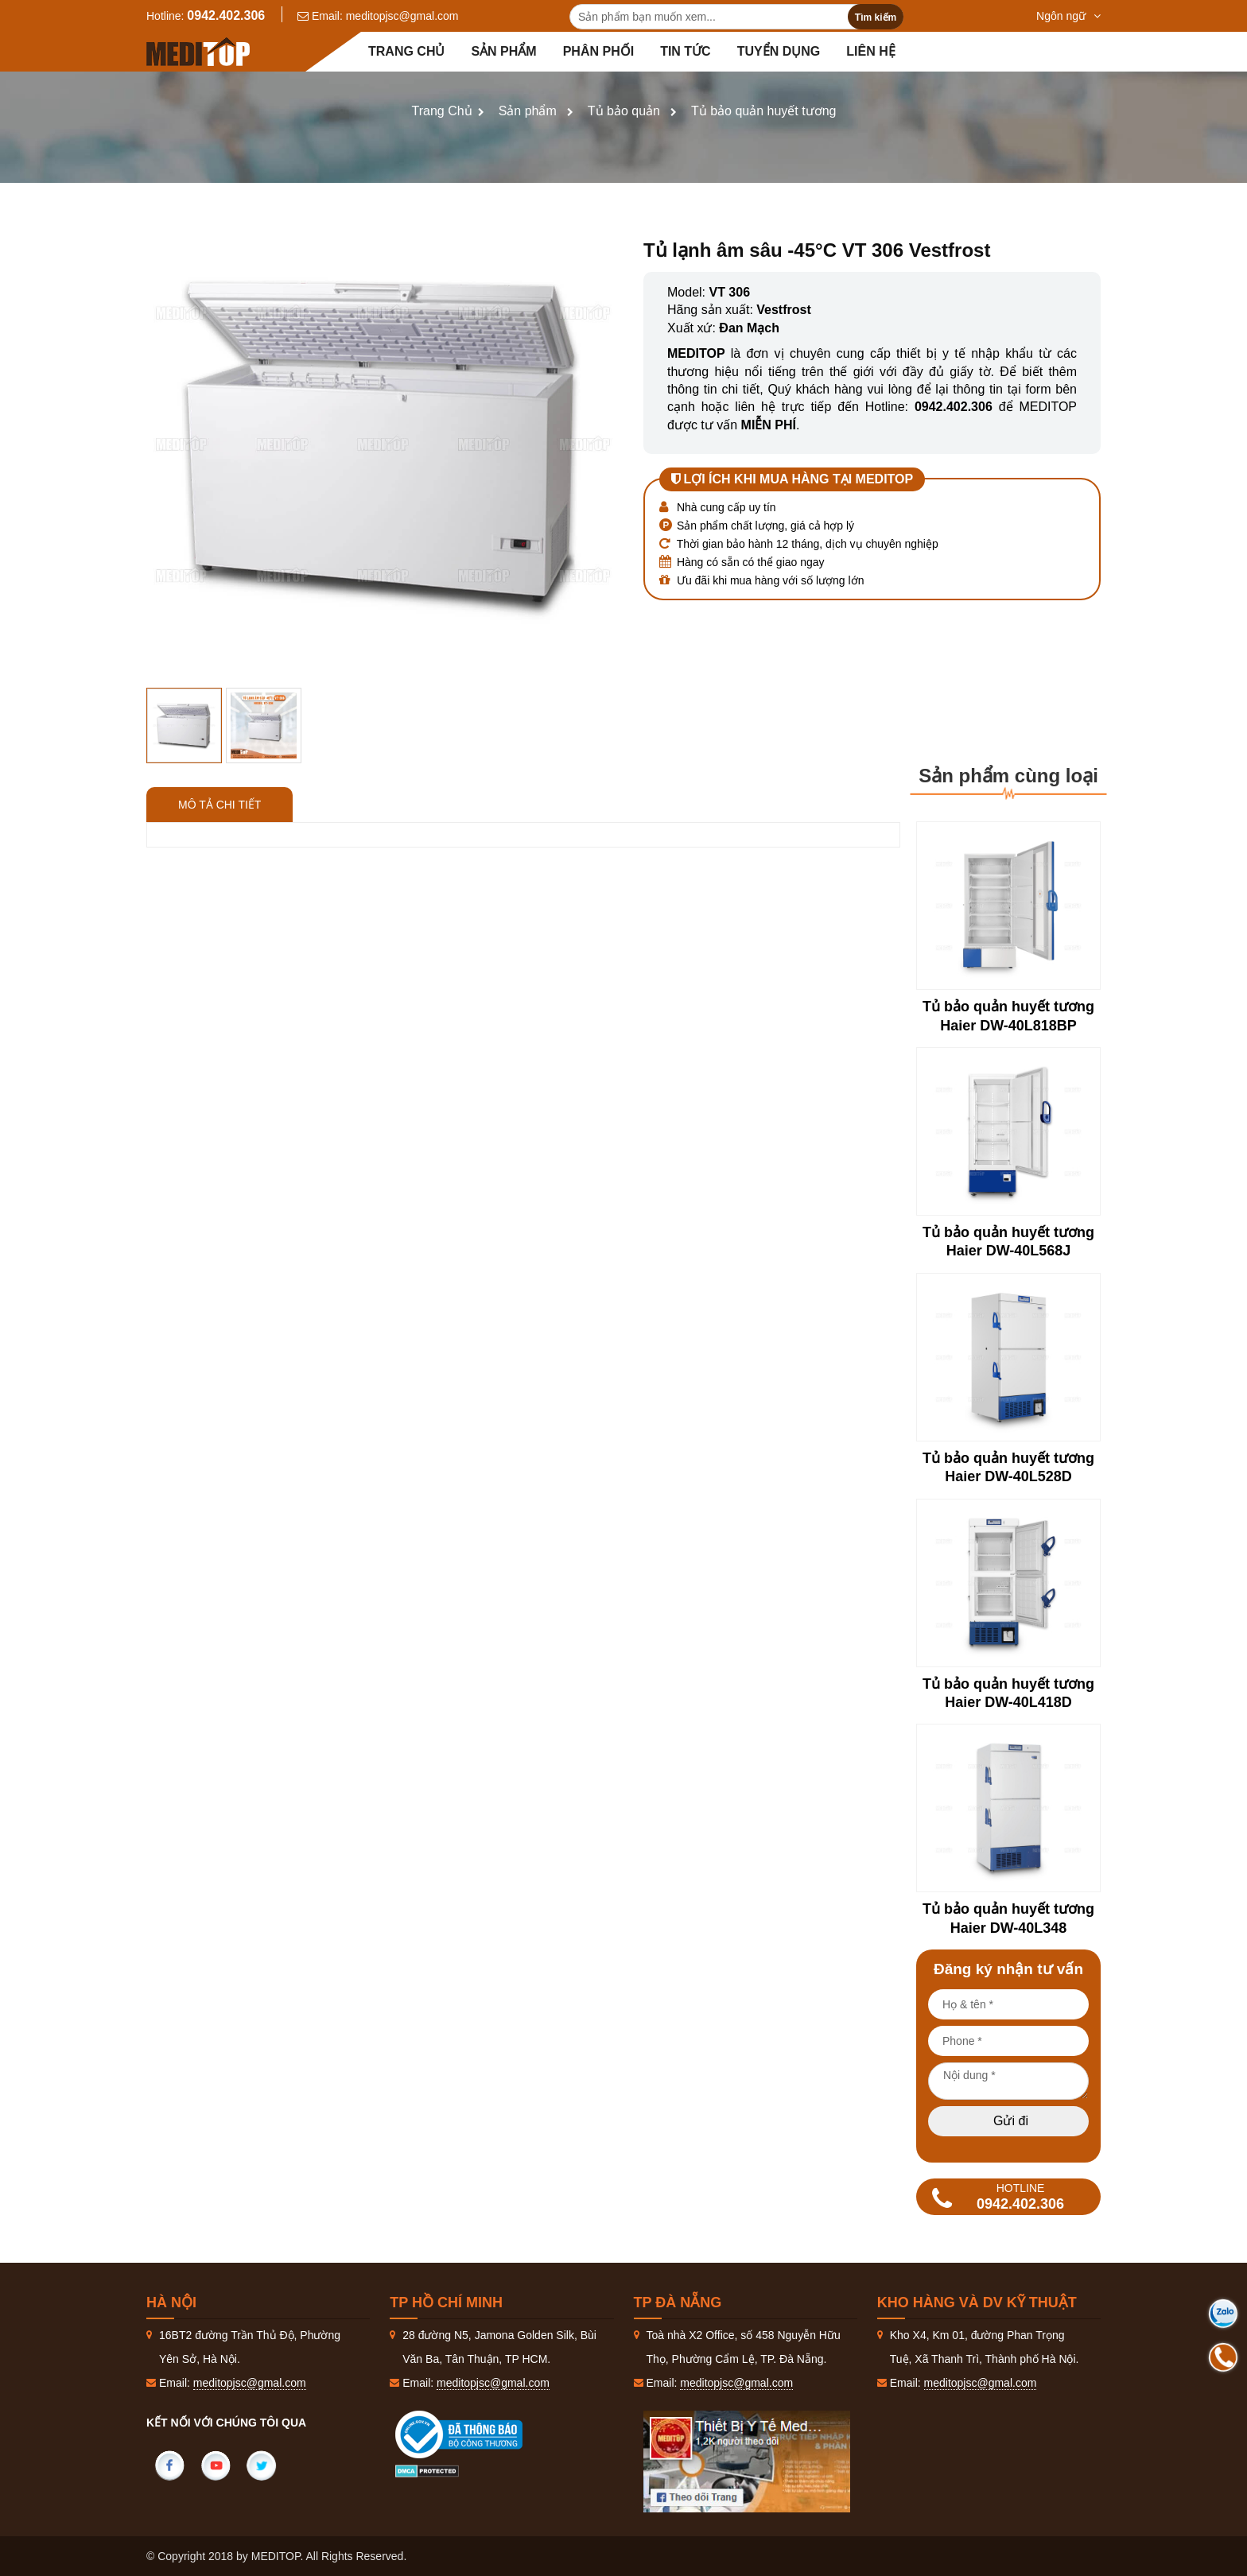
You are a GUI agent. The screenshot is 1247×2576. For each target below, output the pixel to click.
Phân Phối (598, 51)
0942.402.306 (226, 15)
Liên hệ (870, 51)
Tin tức (685, 51)
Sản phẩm (503, 51)
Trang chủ (406, 51)
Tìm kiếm (875, 17)
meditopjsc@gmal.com (402, 16)
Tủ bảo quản (624, 111)
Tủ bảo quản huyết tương (764, 111)
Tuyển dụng (779, 51)
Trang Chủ (442, 111)
